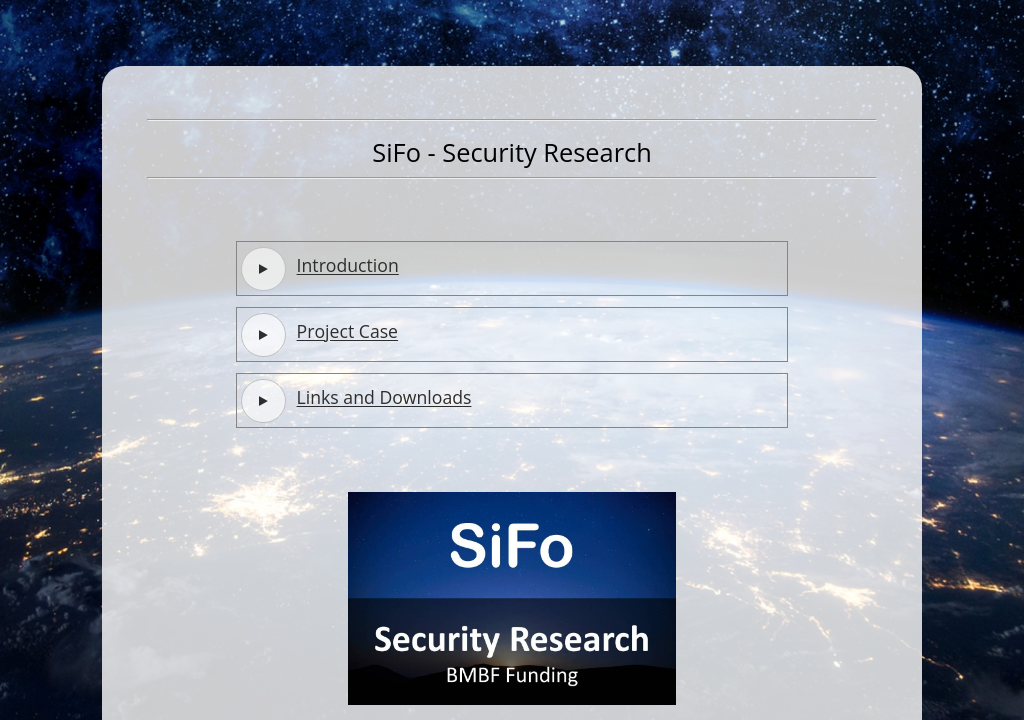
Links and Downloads (356, 401)
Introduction (319, 269)
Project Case (319, 335)
